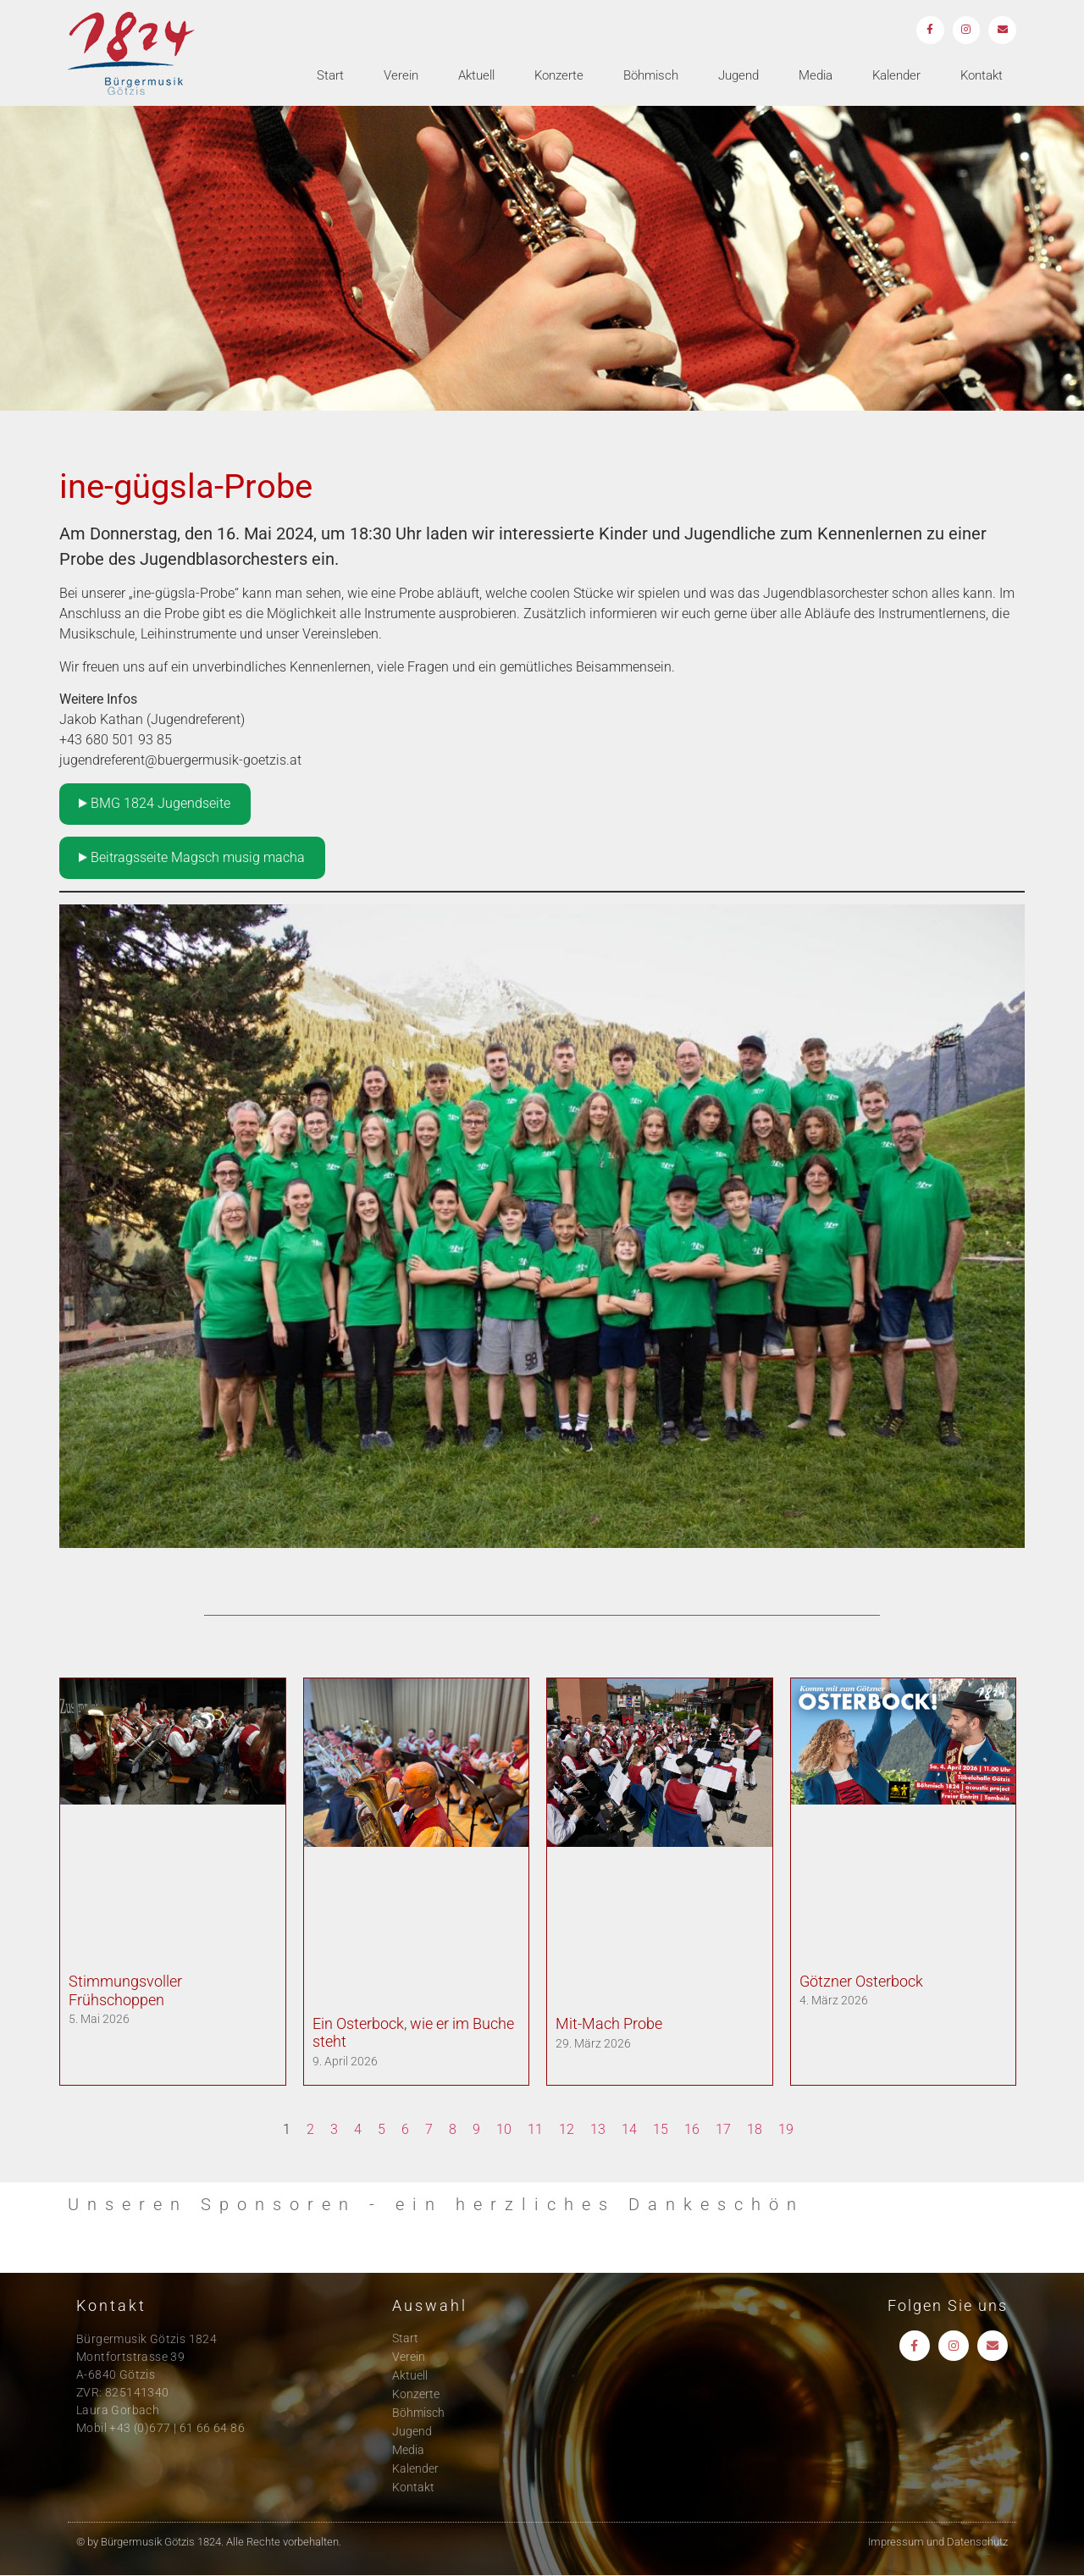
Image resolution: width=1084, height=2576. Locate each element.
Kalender (896, 77)
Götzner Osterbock (861, 1981)
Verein (401, 77)
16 (692, 2129)
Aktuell (476, 77)
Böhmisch (650, 77)
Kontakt (981, 77)
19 (786, 2129)
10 (504, 2129)
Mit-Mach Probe (609, 2023)
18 (754, 2129)
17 (723, 2129)
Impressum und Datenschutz (938, 2541)
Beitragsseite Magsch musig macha (192, 857)
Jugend (738, 77)
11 (535, 2129)
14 (629, 2129)
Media (815, 77)
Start (330, 77)
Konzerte (558, 77)
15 (660, 2129)
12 (566, 2129)
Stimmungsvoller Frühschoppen (125, 1990)
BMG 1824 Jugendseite (154, 803)
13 (598, 2129)
